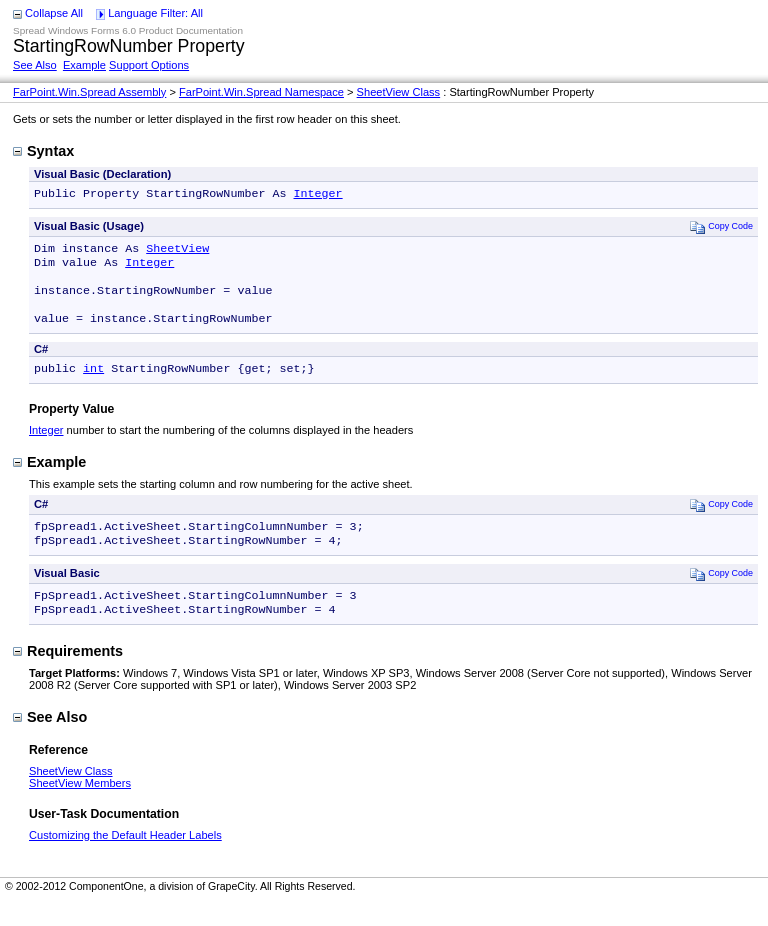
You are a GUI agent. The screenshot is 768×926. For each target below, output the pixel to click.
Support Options (149, 65)
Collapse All (54, 13)
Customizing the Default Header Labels (125, 859)
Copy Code (721, 228)
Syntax (43, 151)
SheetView (177, 252)
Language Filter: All (155, 13)
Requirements (68, 675)
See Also (35, 65)
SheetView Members (80, 807)
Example (84, 65)
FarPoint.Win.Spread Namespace (261, 92)
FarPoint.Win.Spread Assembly (89, 92)
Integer (317, 195)
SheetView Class (399, 92)
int (93, 384)
